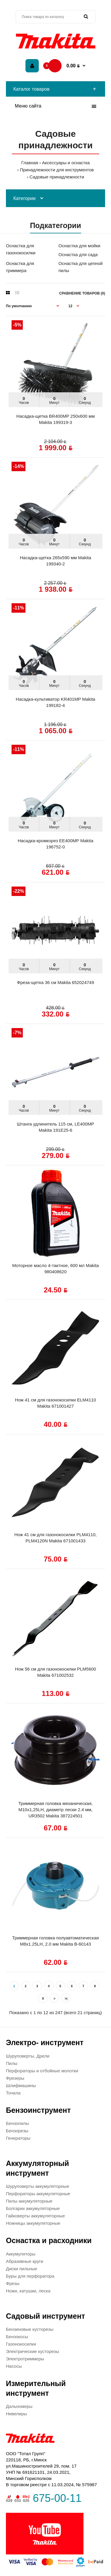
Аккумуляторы (20, 2253)
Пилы (11, 2063)
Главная (29, 162)
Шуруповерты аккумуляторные (37, 2186)
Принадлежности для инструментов (57, 169)
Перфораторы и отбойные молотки (42, 2070)
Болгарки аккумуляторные (33, 2208)
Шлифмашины (21, 2085)
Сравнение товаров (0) (82, 293)
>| (66, 1998)
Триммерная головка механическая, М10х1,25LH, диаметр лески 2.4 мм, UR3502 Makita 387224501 (55, 1809)
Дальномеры (19, 2406)
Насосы (14, 2366)
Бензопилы (17, 2123)
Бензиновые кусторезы (29, 2329)
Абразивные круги (24, 2261)
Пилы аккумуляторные (29, 2200)
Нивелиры (16, 2413)
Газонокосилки (21, 2343)
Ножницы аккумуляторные (33, 2223)
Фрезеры (15, 2078)
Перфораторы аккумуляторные (38, 2193)
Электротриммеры (25, 2358)
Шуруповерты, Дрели (27, 2055)
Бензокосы (17, 2336)
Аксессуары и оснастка (66, 162)
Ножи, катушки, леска (28, 2290)
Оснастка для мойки (79, 245)
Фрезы (12, 2283)
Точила (13, 2092)
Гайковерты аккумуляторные (35, 2215)
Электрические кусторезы (32, 2351)
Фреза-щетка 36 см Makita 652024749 (55, 982)
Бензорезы (17, 2130)
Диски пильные (21, 2268)
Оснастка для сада (78, 254)
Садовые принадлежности (57, 176)
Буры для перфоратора (30, 2276)
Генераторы (18, 2138)
